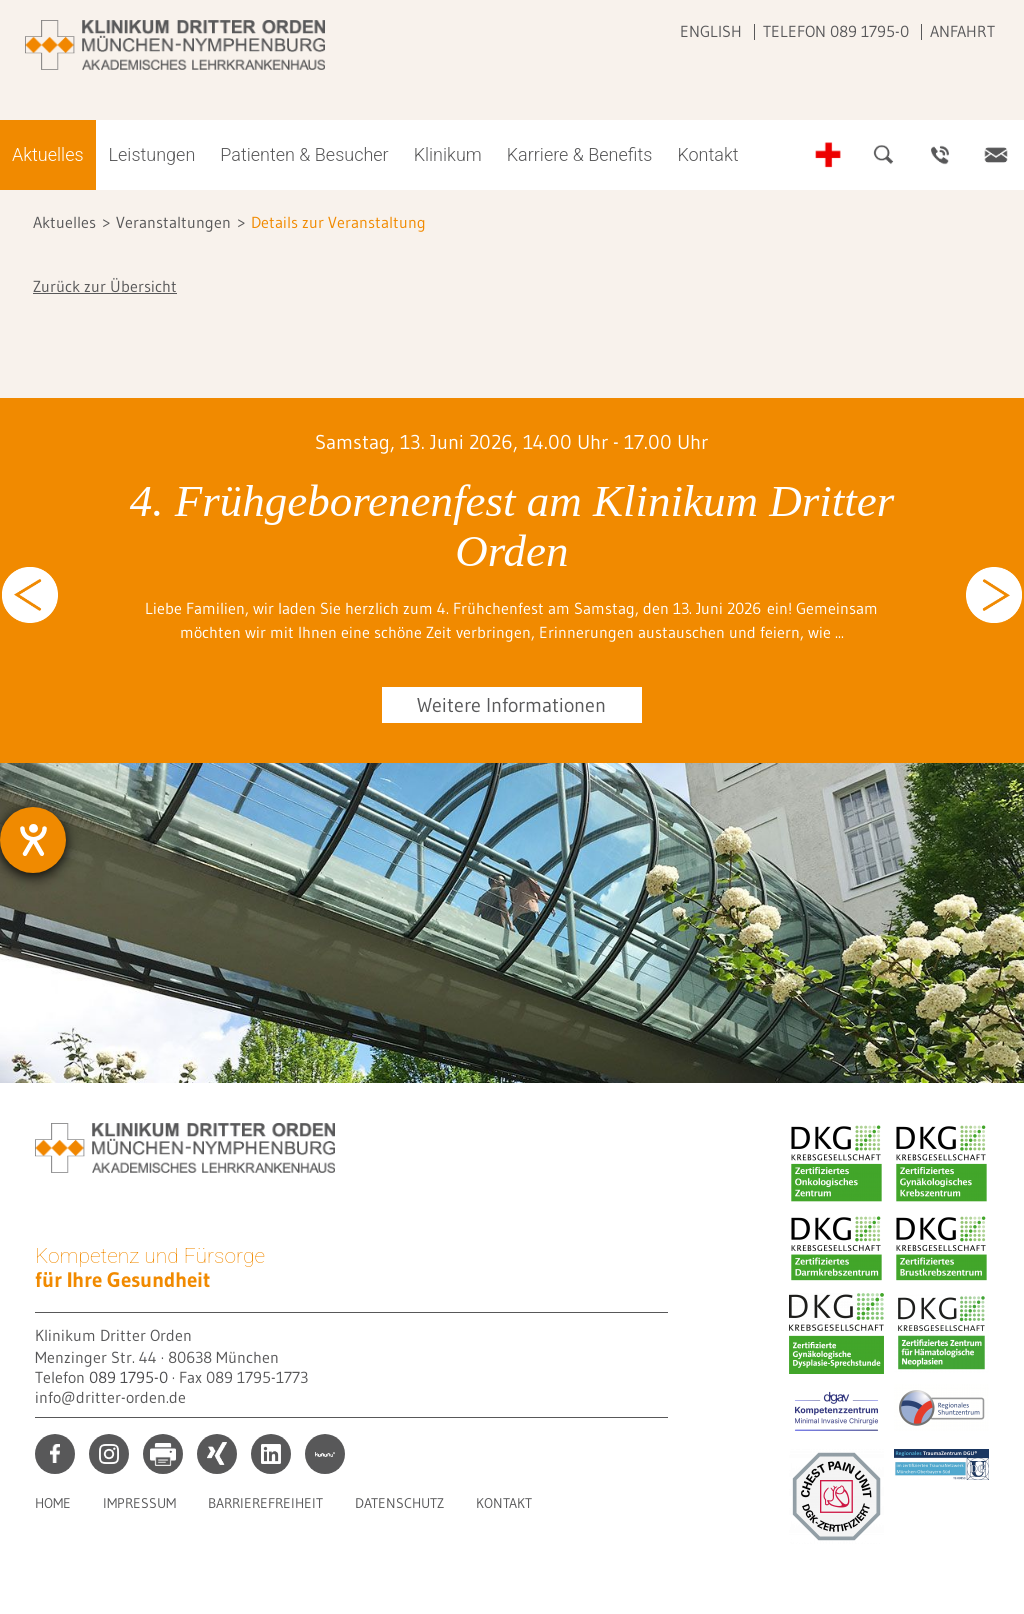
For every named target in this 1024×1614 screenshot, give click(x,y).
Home (53, 1503)
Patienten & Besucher (304, 154)
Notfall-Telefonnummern (828, 155)
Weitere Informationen (511, 705)
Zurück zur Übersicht (105, 286)
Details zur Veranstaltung (338, 222)
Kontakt (707, 154)
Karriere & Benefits (580, 154)
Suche (884, 155)
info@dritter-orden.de (110, 1397)
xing (217, 1454)
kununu (325, 1454)
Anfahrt (962, 31)
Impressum (139, 1503)
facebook (55, 1454)
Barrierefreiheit (265, 1503)
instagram (109, 1454)
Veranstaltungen (173, 222)
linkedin (271, 1454)
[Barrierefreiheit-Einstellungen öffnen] (33, 840)
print (163, 1454)
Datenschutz (399, 1503)
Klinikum (448, 154)
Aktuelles (48, 154)
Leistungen (152, 154)
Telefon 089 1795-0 (836, 31)
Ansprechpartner (940, 155)
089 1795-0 (128, 1377)
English (711, 31)
